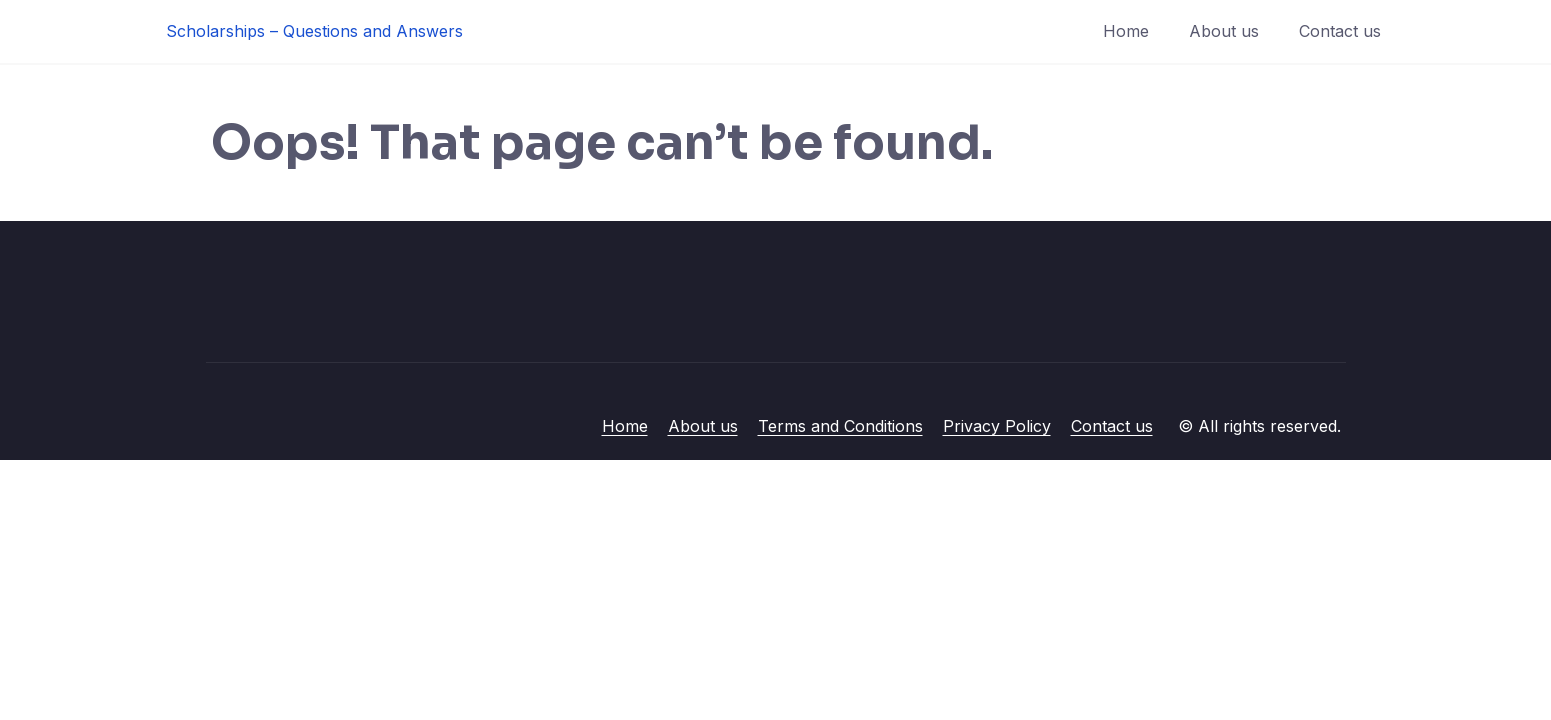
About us (1224, 31)
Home (1126, 31)
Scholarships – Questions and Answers (314, 31)
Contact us (1340, 31)
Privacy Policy (997, 426)
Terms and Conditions (840, 426)
